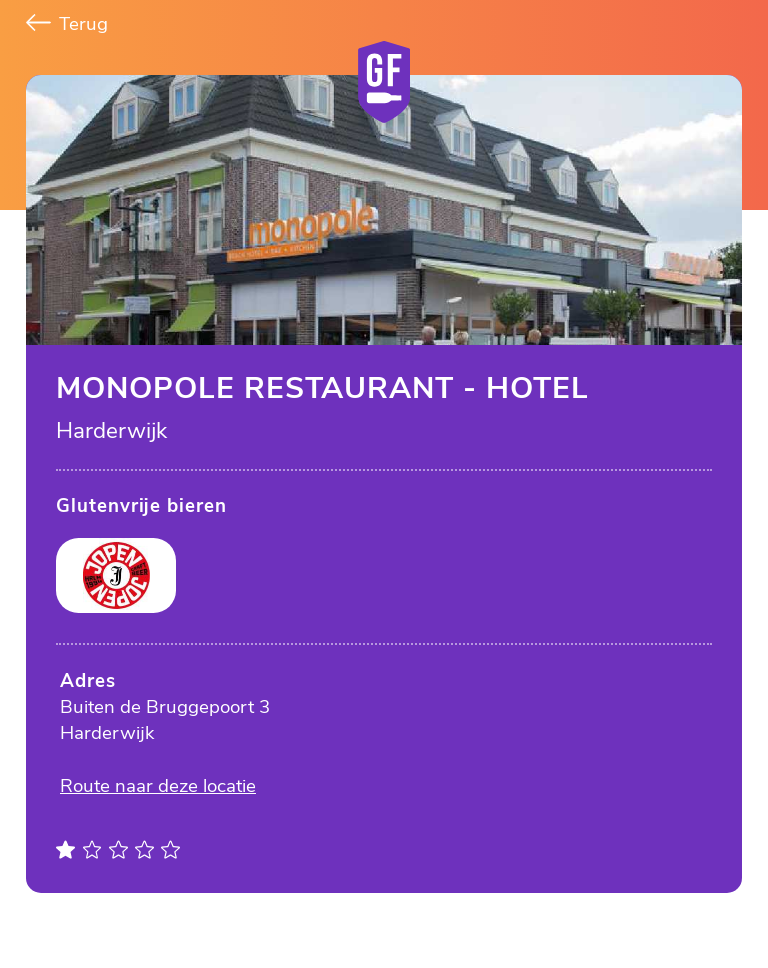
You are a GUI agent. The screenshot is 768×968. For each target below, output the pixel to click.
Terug (67, 24)
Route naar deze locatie (158, 786)
